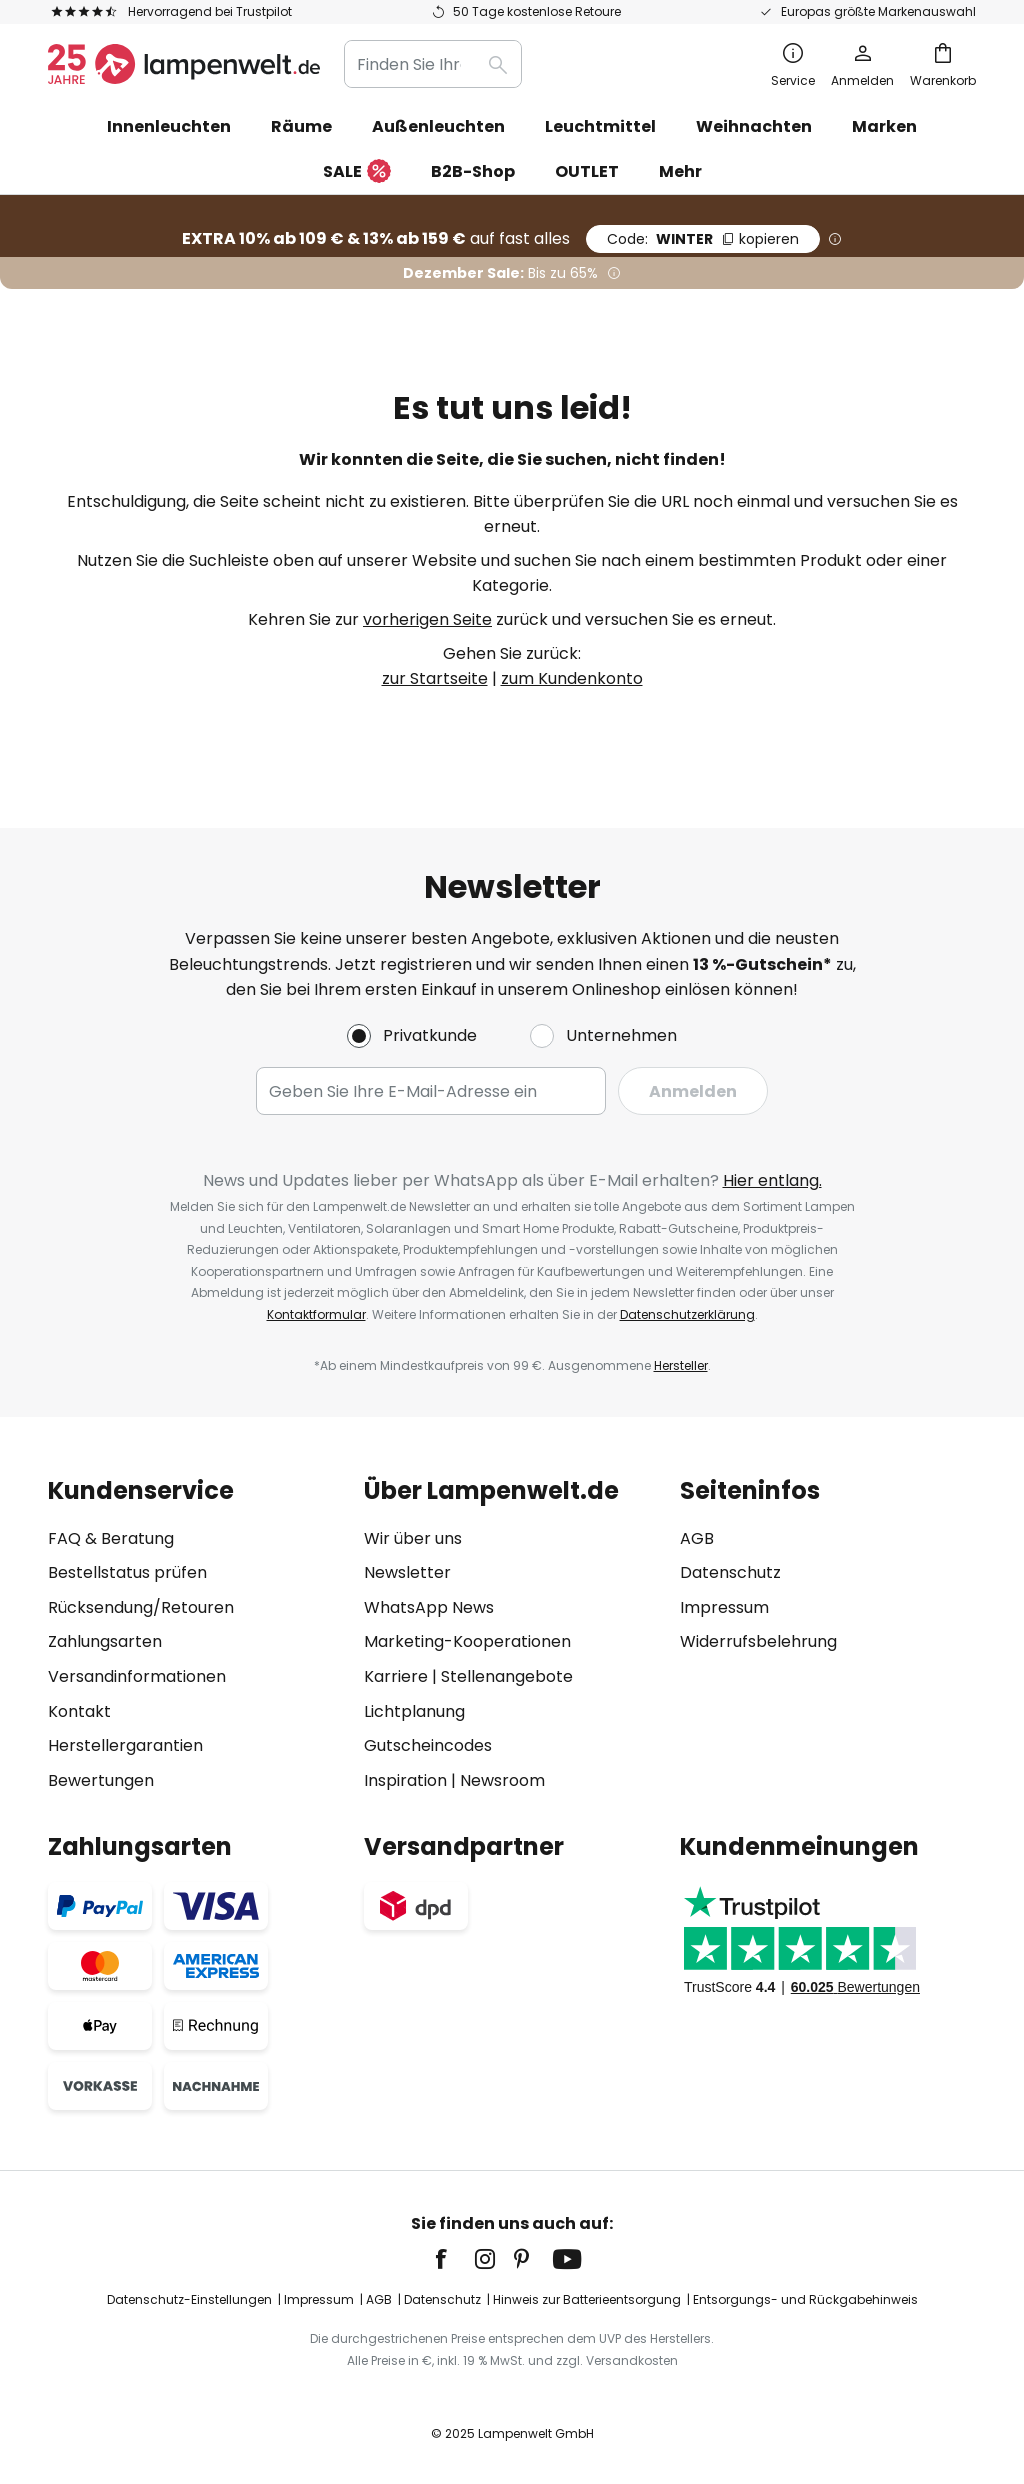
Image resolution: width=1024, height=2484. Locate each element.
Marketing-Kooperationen (467, 1641)
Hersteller (681, 1365)
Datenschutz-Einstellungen (189, 2299)
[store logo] (184, 64)
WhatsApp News (429, 1607)
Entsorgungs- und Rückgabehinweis (805, 2299)
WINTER (703, 239)
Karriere (396, 1676)
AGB (697, 1538)
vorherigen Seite (427, 619)
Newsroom (502, 1780)
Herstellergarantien (125, 1745)
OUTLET (587, 171)
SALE (357, 172)
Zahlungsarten (105, 1641)
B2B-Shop (473, 171)
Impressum (724, 1607)
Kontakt (79, 1711)
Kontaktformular (316, 1314)
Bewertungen (101, 1780)
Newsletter (407, 1572)
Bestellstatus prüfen (127, 1572)
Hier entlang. (772, 1180)
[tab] (196, 1635)
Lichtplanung (414, 1711)
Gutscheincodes (428, 1745)
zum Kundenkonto (572, 678)
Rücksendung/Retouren (141, 1607)
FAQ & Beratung (111, 1538)
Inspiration (405, 1780)
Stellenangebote (507, 1676)
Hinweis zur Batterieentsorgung (587, 2299)
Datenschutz (730, 1572)
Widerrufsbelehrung (758, 1641)
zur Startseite (435, 678)
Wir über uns (413, 1538)
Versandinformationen (137, 1676)
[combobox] (433, 64)
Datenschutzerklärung (687, 1314)
